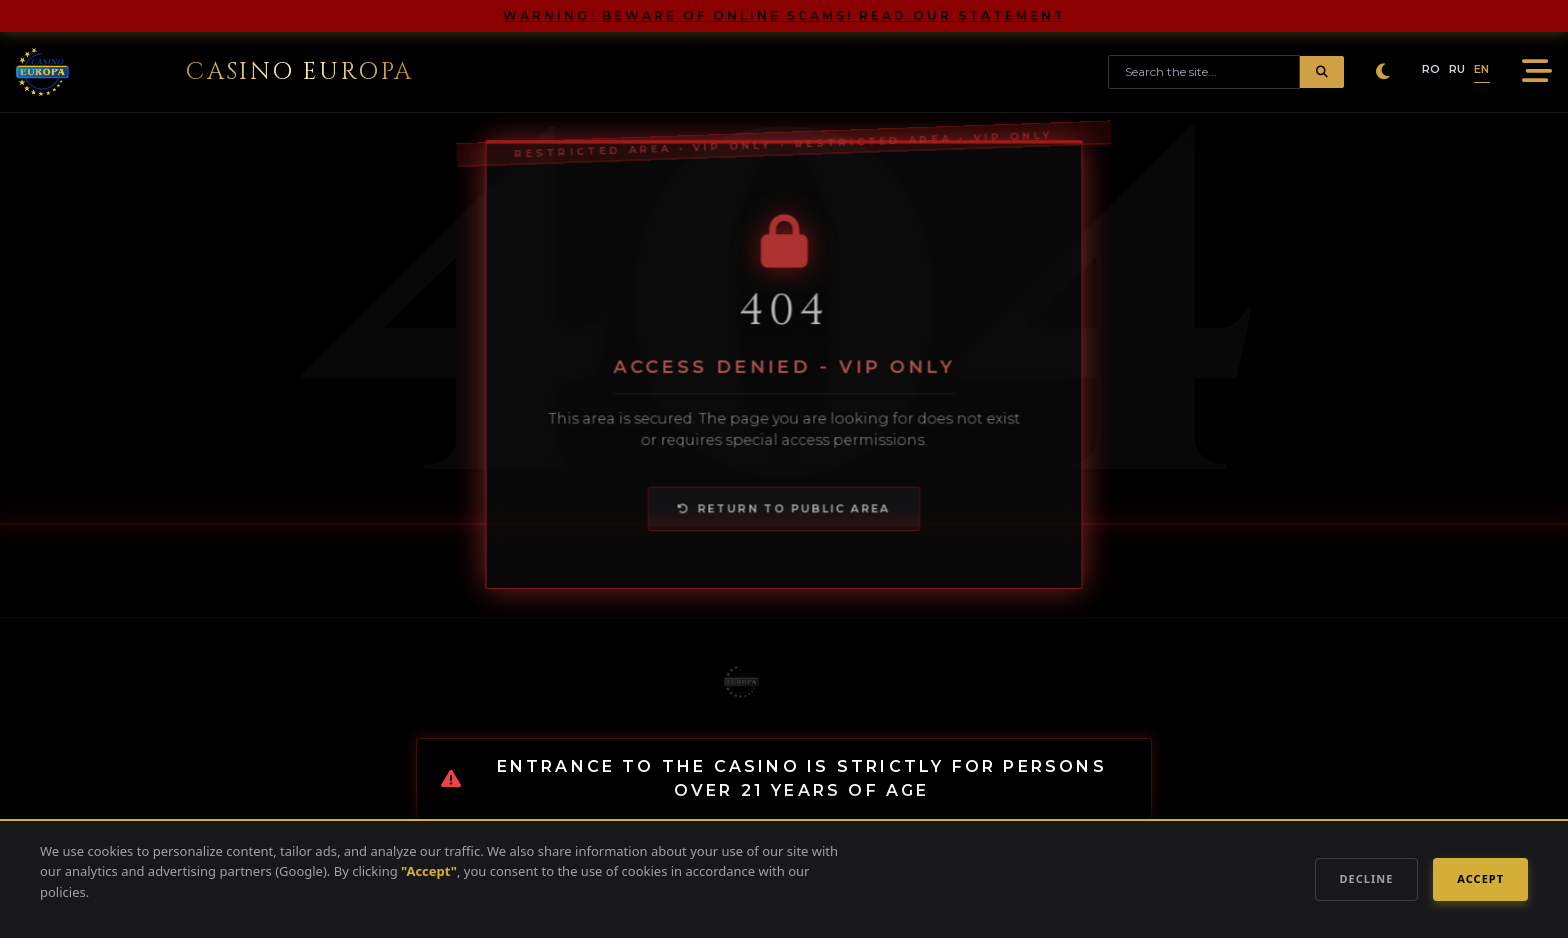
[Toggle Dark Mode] (1383, 72)
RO (1431, 69)
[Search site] (1204, 72)
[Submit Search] (1322, 72)
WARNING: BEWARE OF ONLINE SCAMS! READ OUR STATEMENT (784, 15)
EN (1482, 69)
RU (1457, 69)
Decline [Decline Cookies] (1367, 878)
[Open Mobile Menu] (1533, 72)
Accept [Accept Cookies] (1480, 878)
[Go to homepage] (214, 72)
